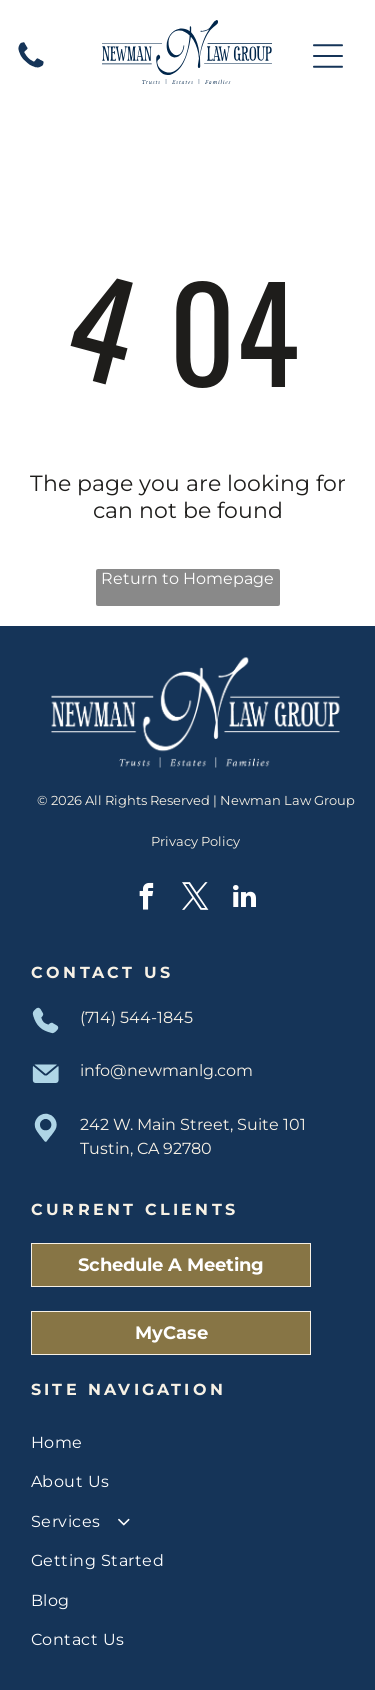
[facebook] (147, 899)
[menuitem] (187, 1442)
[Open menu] (328, 56)
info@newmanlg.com (166, 1070)
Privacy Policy (195, 841)
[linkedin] (245, 899)
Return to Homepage (187, 578)
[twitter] (196, 899)
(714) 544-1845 (136, 1017)
